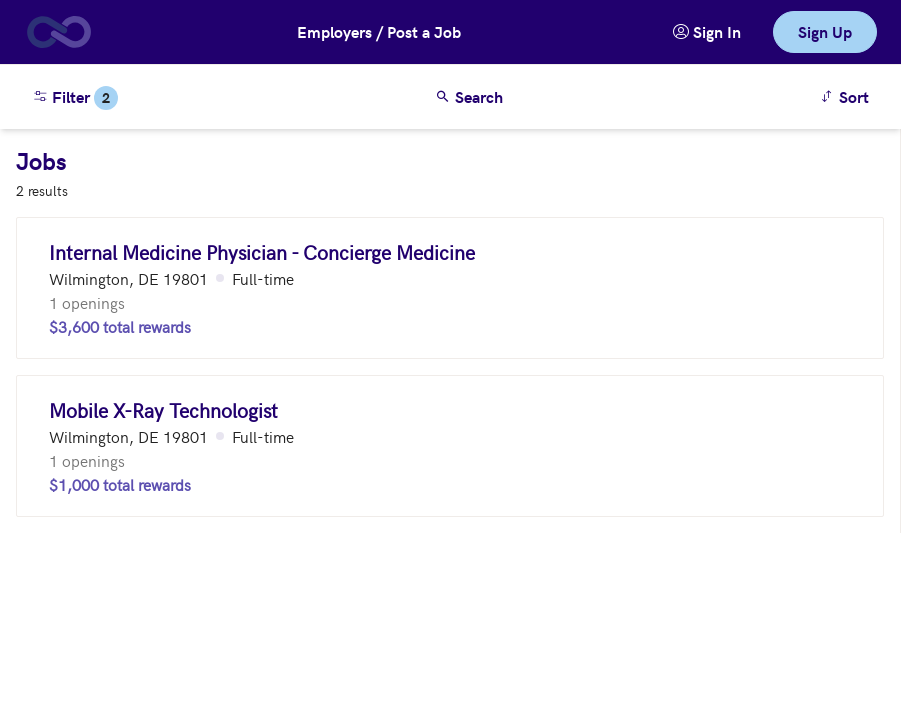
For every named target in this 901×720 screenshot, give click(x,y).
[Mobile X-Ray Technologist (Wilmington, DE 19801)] (450, 446)
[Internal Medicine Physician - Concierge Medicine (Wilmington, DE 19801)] (450, 288)
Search (469, 96)
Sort (847, 95)
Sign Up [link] (825, 31)
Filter (75, 98)
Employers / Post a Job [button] (379, 31)
